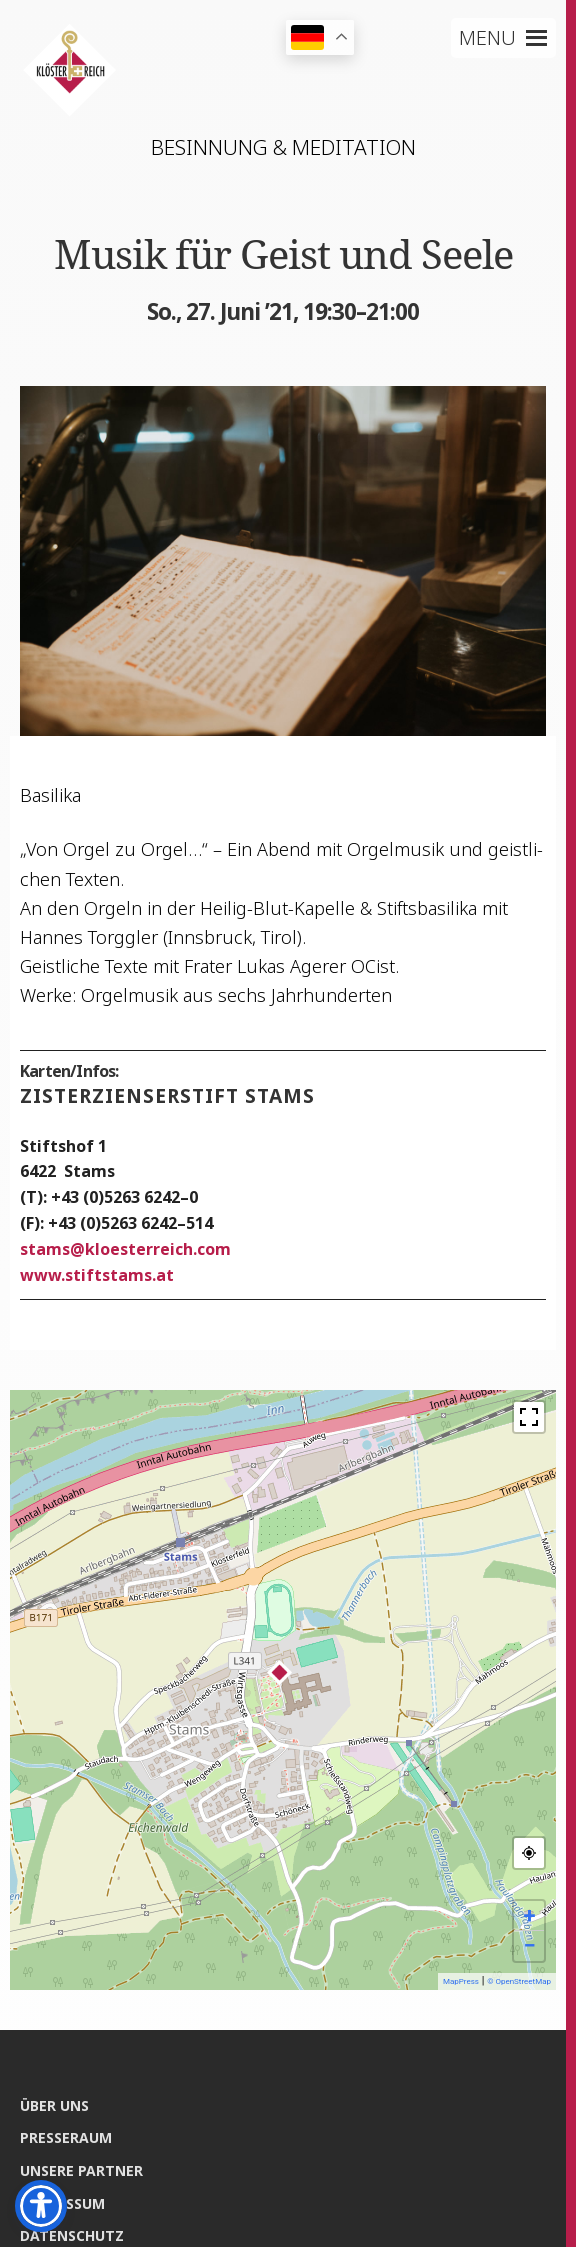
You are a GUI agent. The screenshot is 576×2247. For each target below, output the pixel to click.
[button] (487, 38)
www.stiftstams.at (97, 1275)
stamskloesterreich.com (125, 1249)
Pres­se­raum (66, 2137)
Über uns (54, 2105)
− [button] (529, 1945)
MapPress (461, 1981)
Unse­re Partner (81, 2170)
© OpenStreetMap (519, 1981)
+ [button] (530, 1915)
